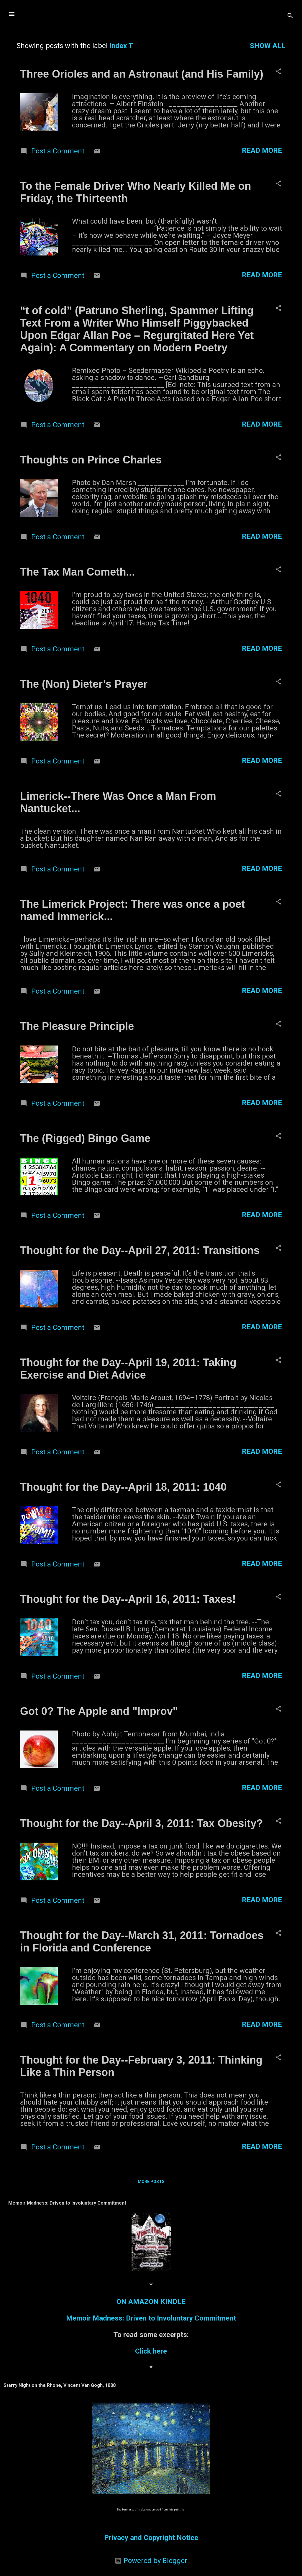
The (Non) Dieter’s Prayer (83, 684)
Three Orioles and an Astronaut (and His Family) (141, 74)
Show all (267, 46)
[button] (278, 72)
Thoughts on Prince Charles (91, 460)
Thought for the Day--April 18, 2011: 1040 (123, 1487)
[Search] (290, 16)
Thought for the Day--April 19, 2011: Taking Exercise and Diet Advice (128, 1368)
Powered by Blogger (151, 2561)
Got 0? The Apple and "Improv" (99, 1711)
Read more (262, 150)
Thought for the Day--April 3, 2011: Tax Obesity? (141, 1823)
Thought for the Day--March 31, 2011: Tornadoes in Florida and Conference (141, 1941)
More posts (151, 2181)
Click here (151, 2351)
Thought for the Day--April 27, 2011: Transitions (140, 1250)
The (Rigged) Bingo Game (85, 1138)
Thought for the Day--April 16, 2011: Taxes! (128, 1599)
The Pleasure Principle (77, 1026)
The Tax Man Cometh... (77, 572)
